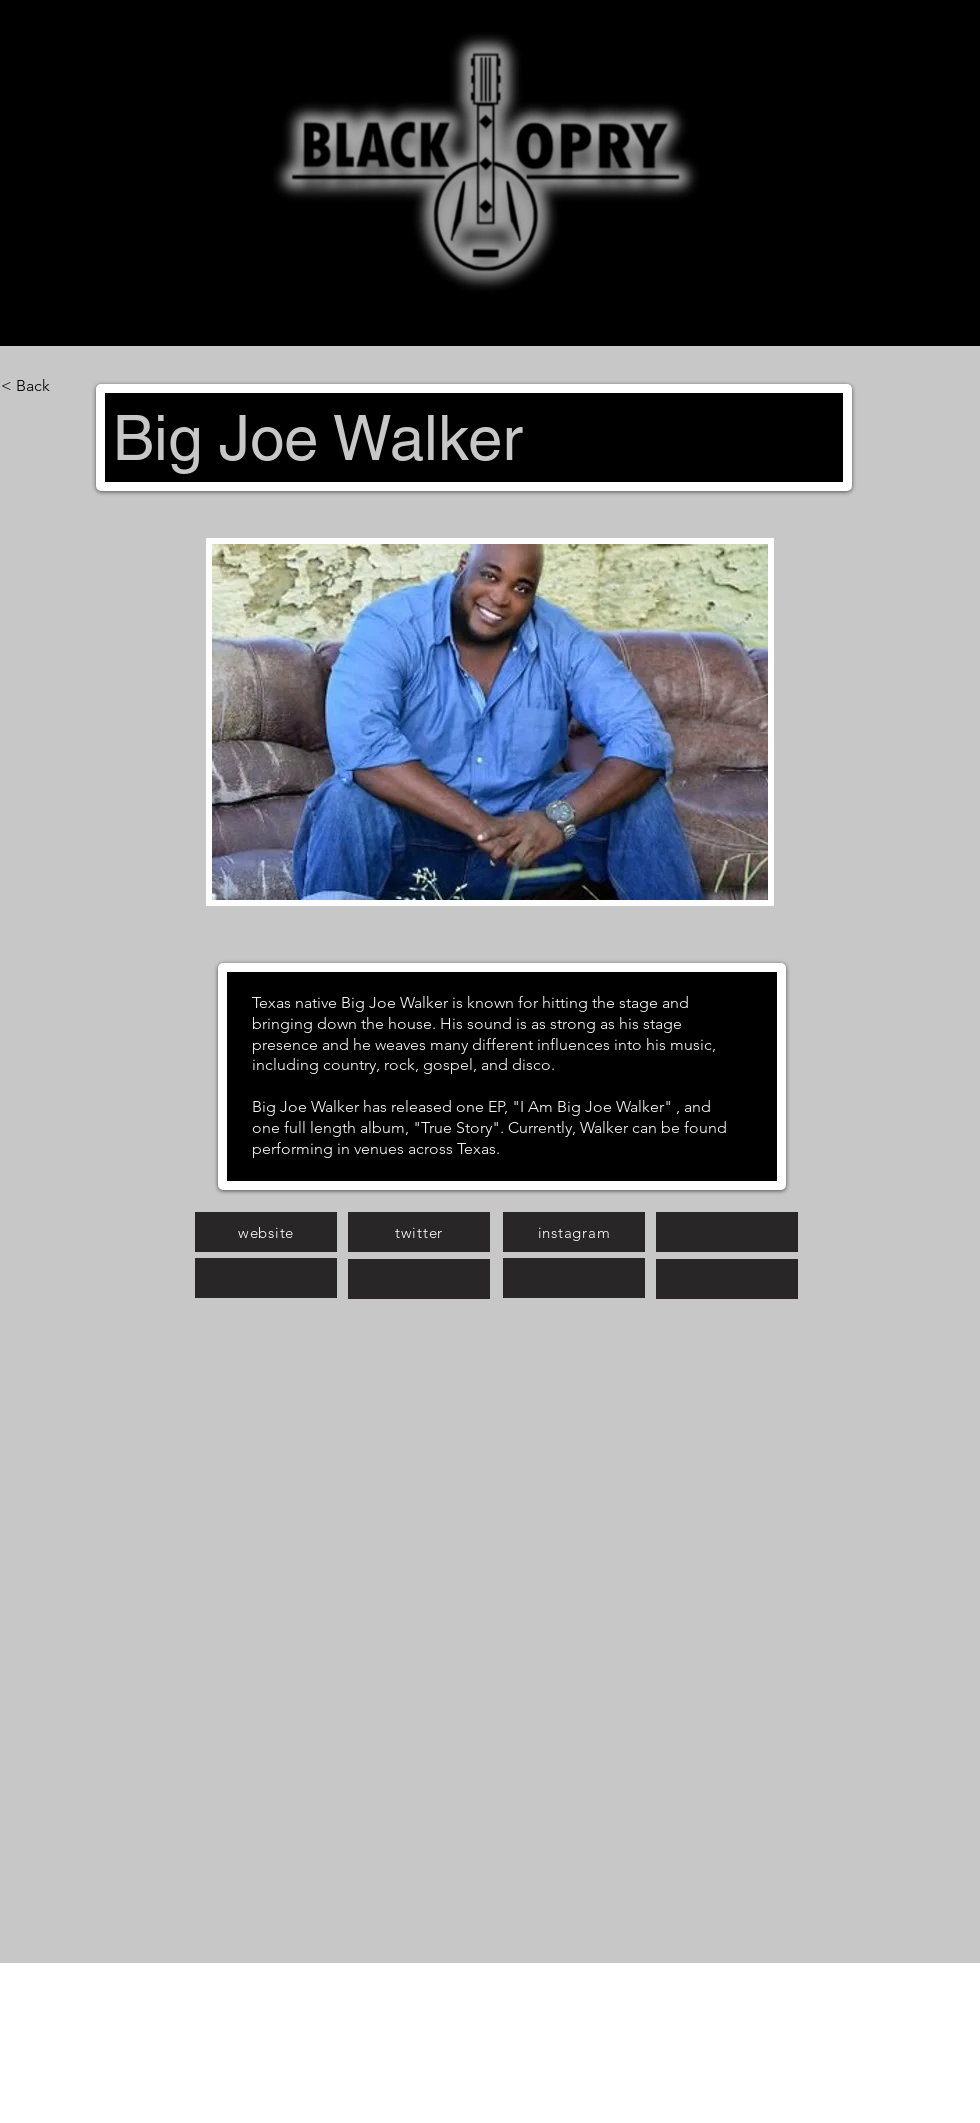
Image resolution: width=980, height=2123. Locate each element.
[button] (490, 722)
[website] (266, 1232)
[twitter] (419, 1232)
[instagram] (574, 1232)
